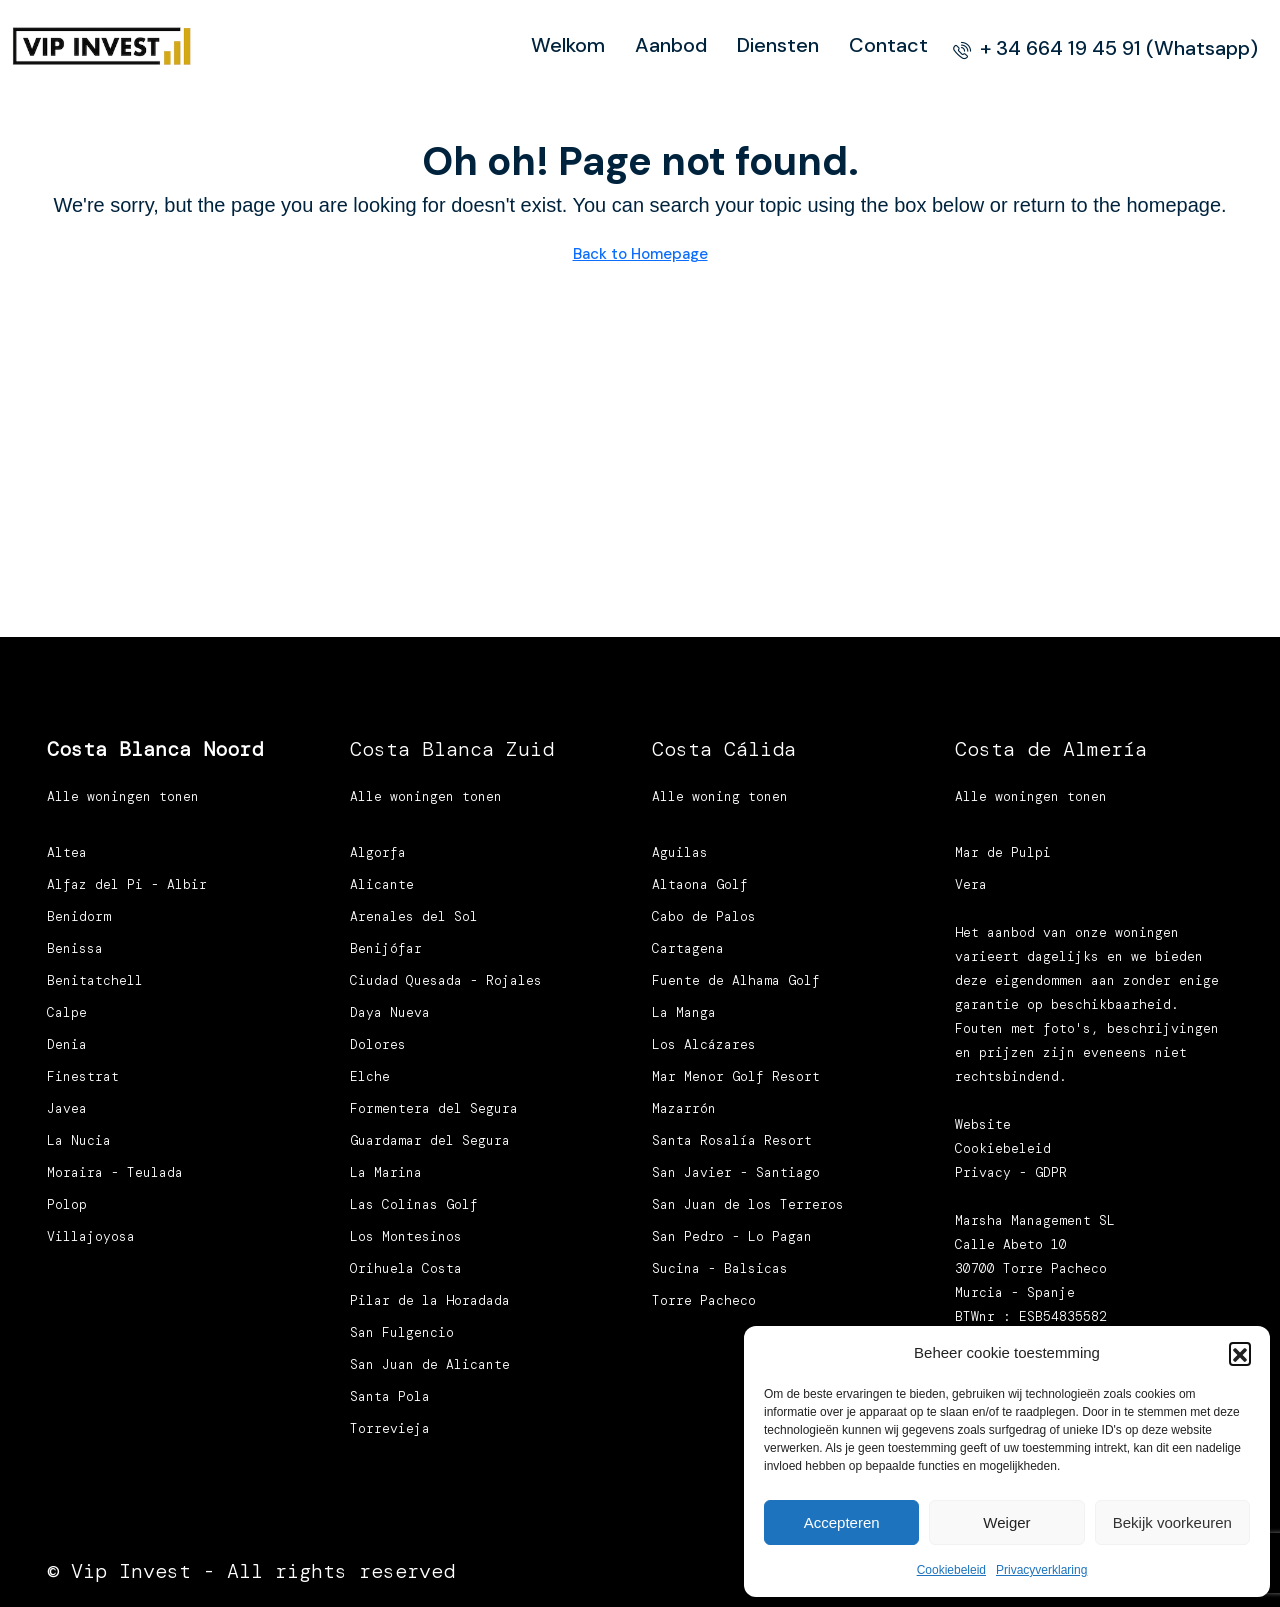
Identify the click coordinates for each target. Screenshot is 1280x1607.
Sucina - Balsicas (720, 1268)
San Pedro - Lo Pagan (732, 1236)
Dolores (378, 1044)
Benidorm (79, 916)
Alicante (382, 884)
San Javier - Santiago (736, 1172)
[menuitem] (1105, 48)
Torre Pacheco (704, 1300)
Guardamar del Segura (430, 1140)
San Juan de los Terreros (748, 1204)
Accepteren (842, 1522)
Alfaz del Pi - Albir (127, 884)
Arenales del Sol (414, 916)
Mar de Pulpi (1003, 852)
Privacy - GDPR (1011, 1172)
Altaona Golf (700, 884)
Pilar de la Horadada (430, 1300)
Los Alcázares (704, 1044)
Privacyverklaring (1041, 1570)
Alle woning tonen (720, 796)
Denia (67, 1044)
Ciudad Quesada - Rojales (446, 980)
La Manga (684, 1012)
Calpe (67, 1012)
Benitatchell (95, 980)
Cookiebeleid (951, 1570)
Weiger (1006, 1522)
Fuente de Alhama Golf (736, 980)
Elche (370, 1076)
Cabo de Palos (704, 916)
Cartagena (688, 948)
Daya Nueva (390, 1012)
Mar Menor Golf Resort (736, 1076)
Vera (971, 884)
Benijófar (386, 948)
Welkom (568, 45)
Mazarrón (684, 1108)
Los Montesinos (406, 1236)
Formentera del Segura (434, 1108)
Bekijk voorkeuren (1172, 1522)
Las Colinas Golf (414, 1204)
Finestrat (83, 1076)
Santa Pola (390, 1396)
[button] (1240, 1353)
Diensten (778, 45)
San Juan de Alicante (430, 1364)
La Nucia (79, 1140)
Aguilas (680, 852)
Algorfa (378, 852)
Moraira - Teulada (115, 1172)
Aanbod (671, 45)
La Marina (386, 1172)
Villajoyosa (91, 1236)
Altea (67, 852)
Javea (67, 1108)
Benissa (75, 948)
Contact (888, 45)
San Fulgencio (402, 1332)
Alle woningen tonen (123, 796)
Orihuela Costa (406, 1268)
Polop (67, 1204)
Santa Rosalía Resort (732, 1140)
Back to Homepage (640, 254)
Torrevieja (390, 1428)
